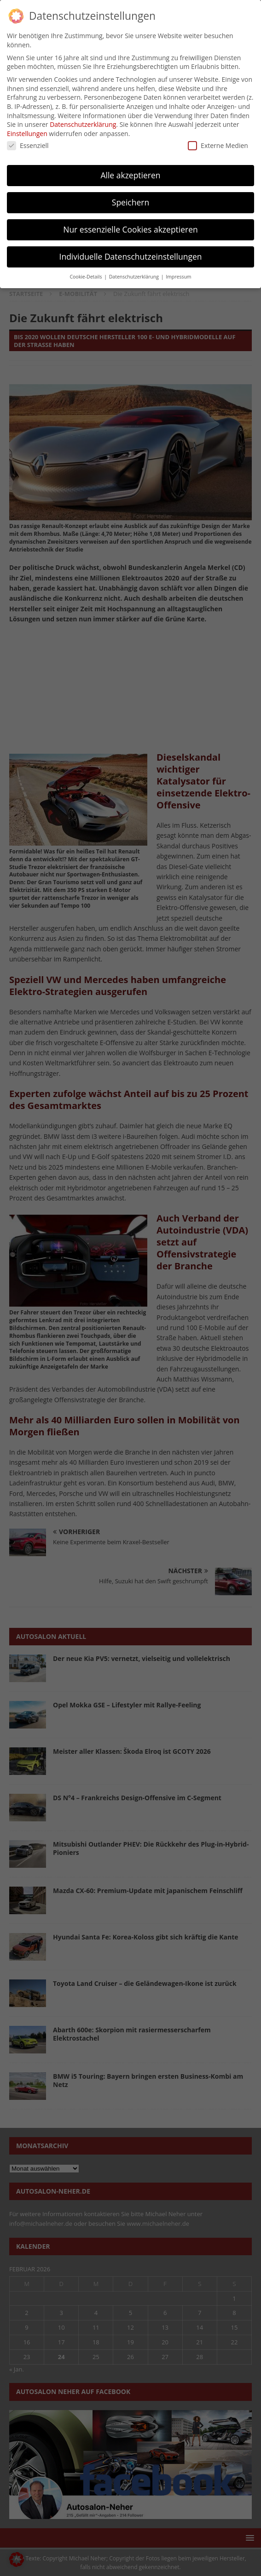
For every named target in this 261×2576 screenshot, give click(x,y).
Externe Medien (218, 145)
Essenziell (28, 145)
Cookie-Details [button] (86, 276)
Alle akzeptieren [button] (130, 175)
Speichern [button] (130, 202)
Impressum (178, 276)
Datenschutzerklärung (83, 124)
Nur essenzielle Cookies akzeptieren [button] (130, 229)
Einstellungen (27, 133)
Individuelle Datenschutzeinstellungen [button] (130, 256)
